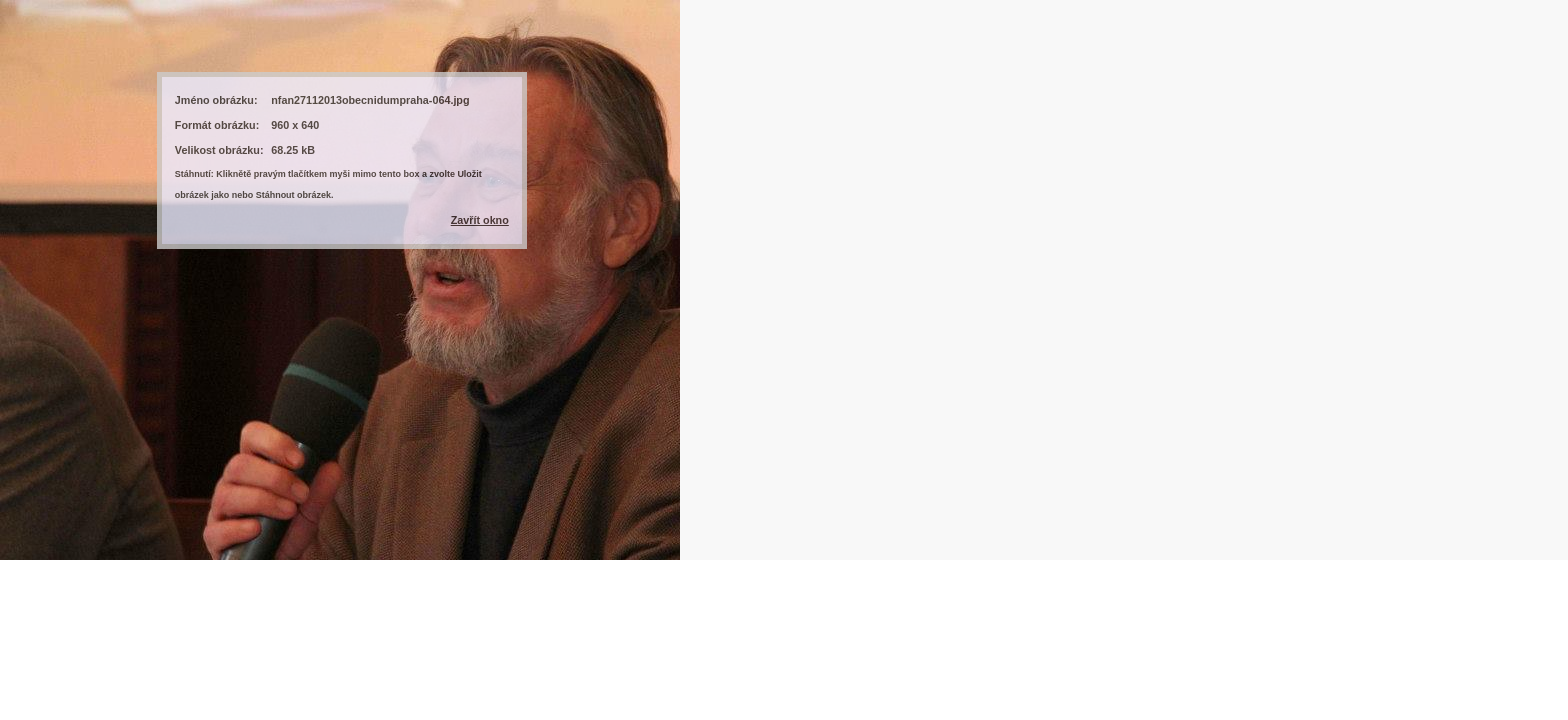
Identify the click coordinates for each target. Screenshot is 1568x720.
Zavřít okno (480, 220)
